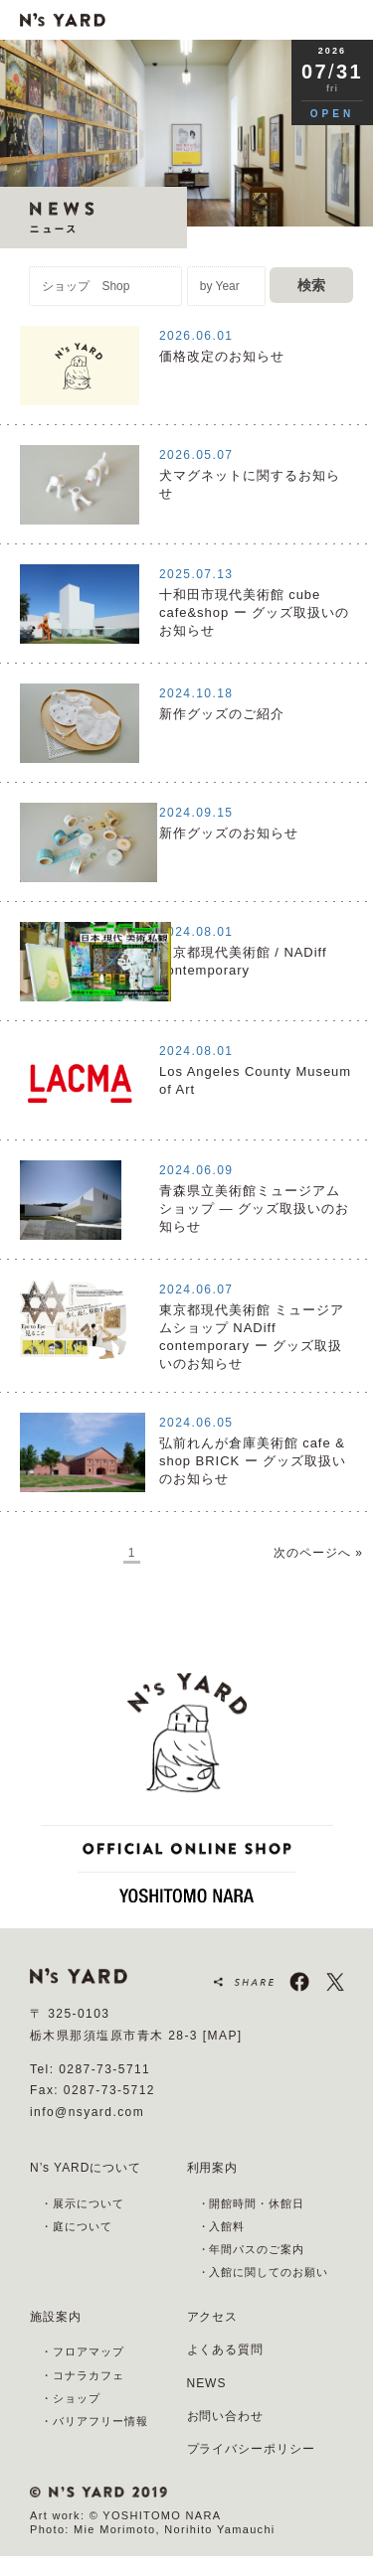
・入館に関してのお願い (263, 2272)
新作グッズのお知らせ (228, 833)
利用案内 (213, 2168)
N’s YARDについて (85, 2168)
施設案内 (56, 2317)
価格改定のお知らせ (221, 356)
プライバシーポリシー (251, 2449)
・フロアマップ (82, 2351)
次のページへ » (318, 1553)
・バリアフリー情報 (94, 2421)
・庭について (76, 2226)
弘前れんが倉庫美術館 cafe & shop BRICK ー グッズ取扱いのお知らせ (252, 1461)
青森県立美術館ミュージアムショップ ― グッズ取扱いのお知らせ (254, 1208)
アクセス (213, 2317)
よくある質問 (226, 2349)
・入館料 (222, 2226)
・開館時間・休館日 (251, 2203)
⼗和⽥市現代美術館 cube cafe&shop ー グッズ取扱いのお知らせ (254, 612)
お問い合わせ (226, 2416)
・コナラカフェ (82, 2375)
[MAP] (223, 2036)
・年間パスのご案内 (251, 2249)
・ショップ (70, 2398)
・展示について (82, 2203)
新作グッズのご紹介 (221, 713)
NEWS (207, 2383)
